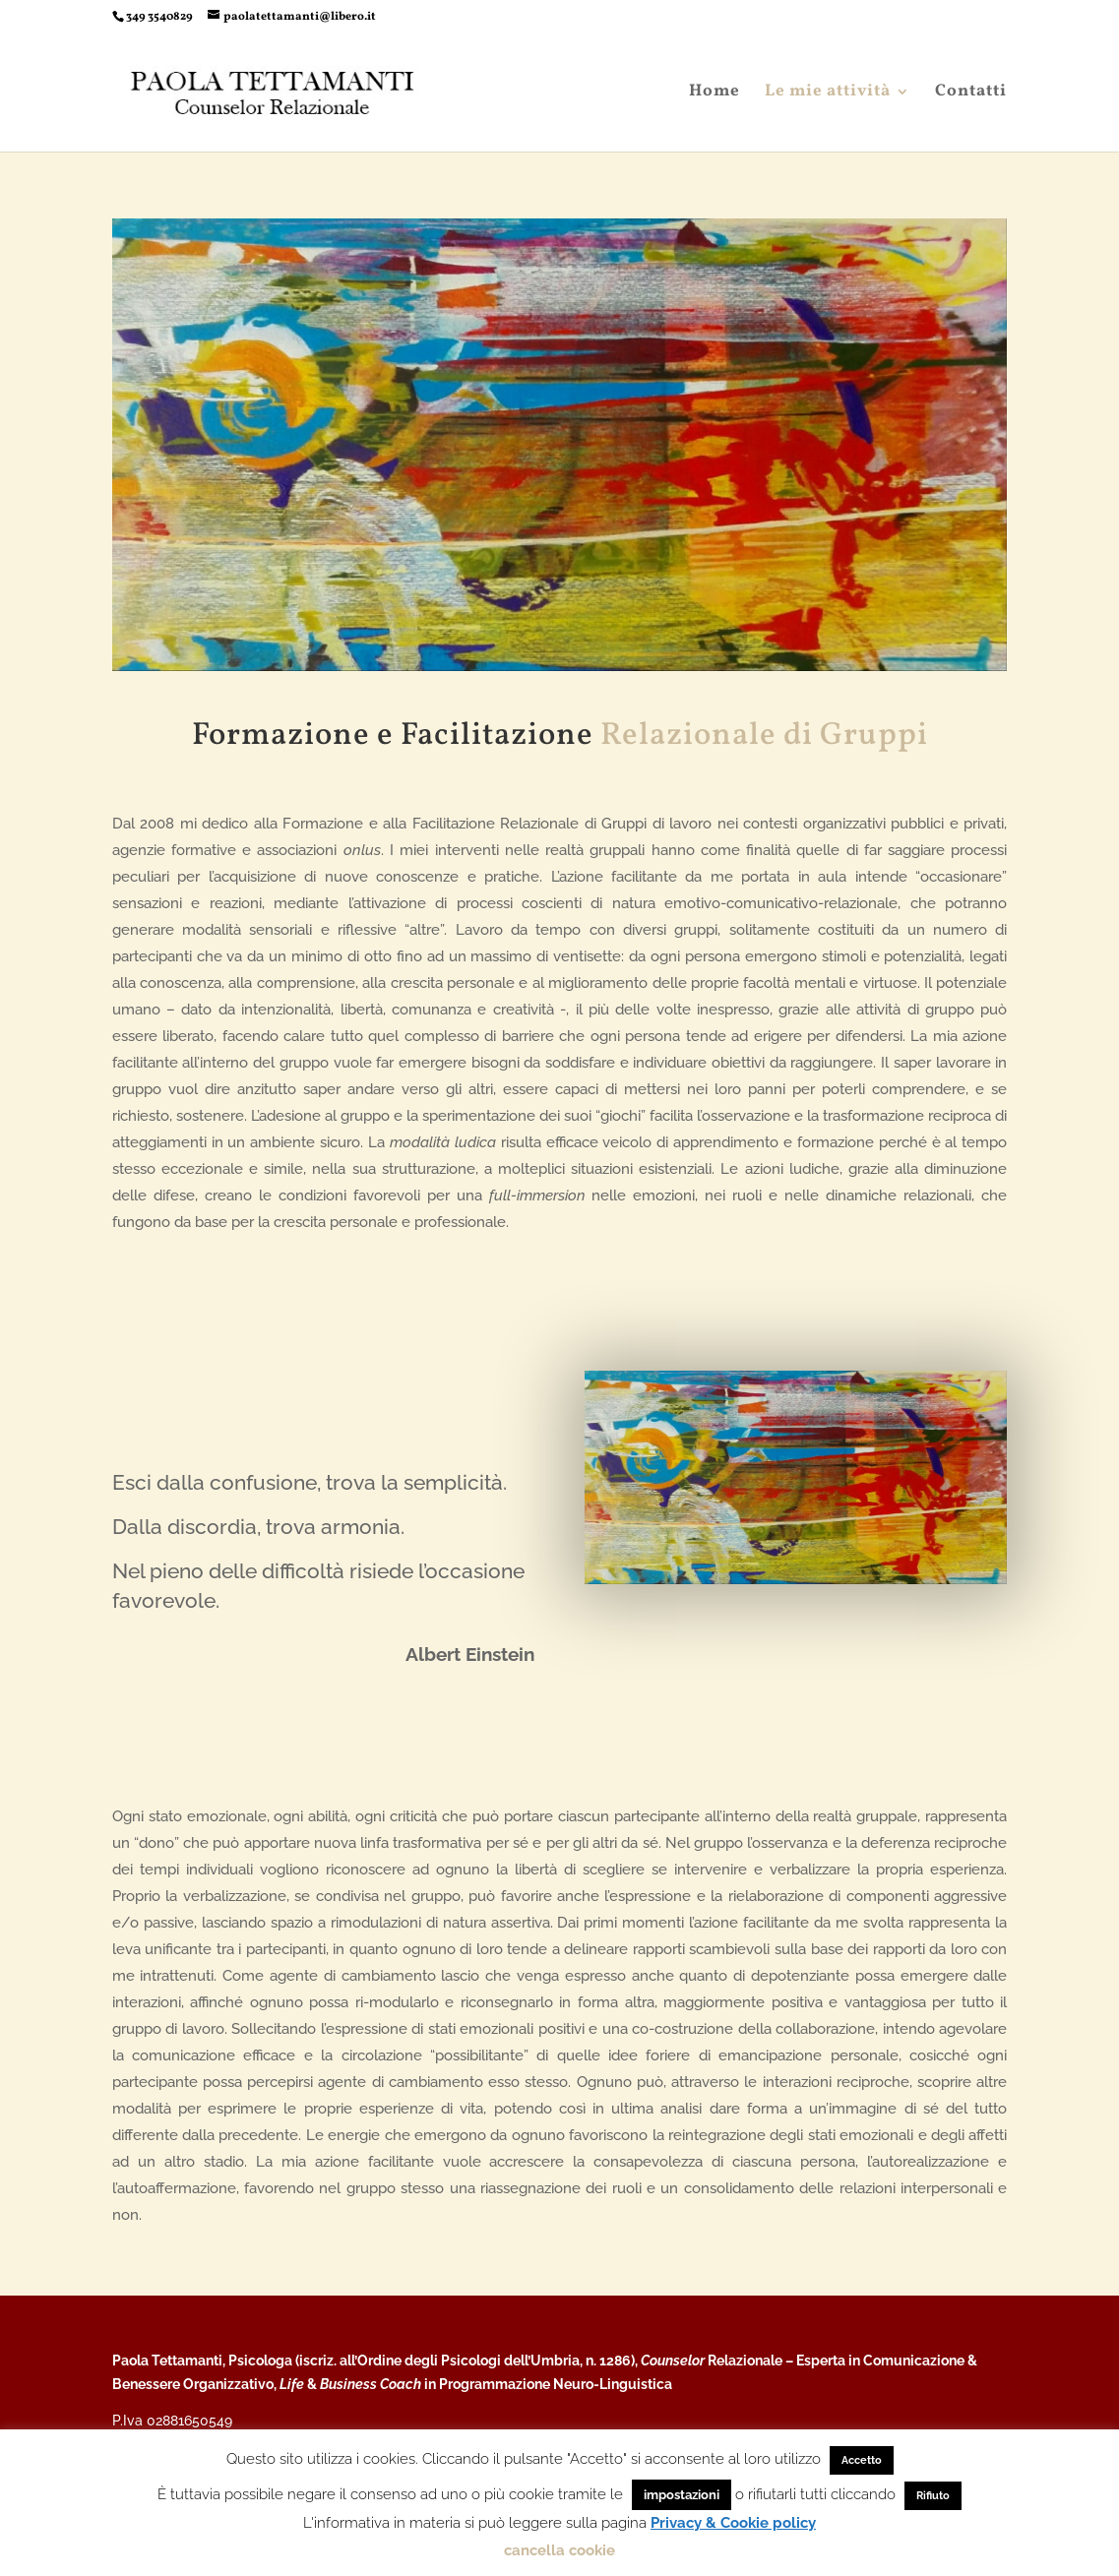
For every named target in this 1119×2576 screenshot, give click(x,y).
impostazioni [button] (681, 2494)
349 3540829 (159, 17)
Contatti (971, 93)
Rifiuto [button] (933, 2495)
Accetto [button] (861, 2460)
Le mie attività (828, 93)
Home (714, 93)
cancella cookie (559, 2550)
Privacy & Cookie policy (733, 2523)
